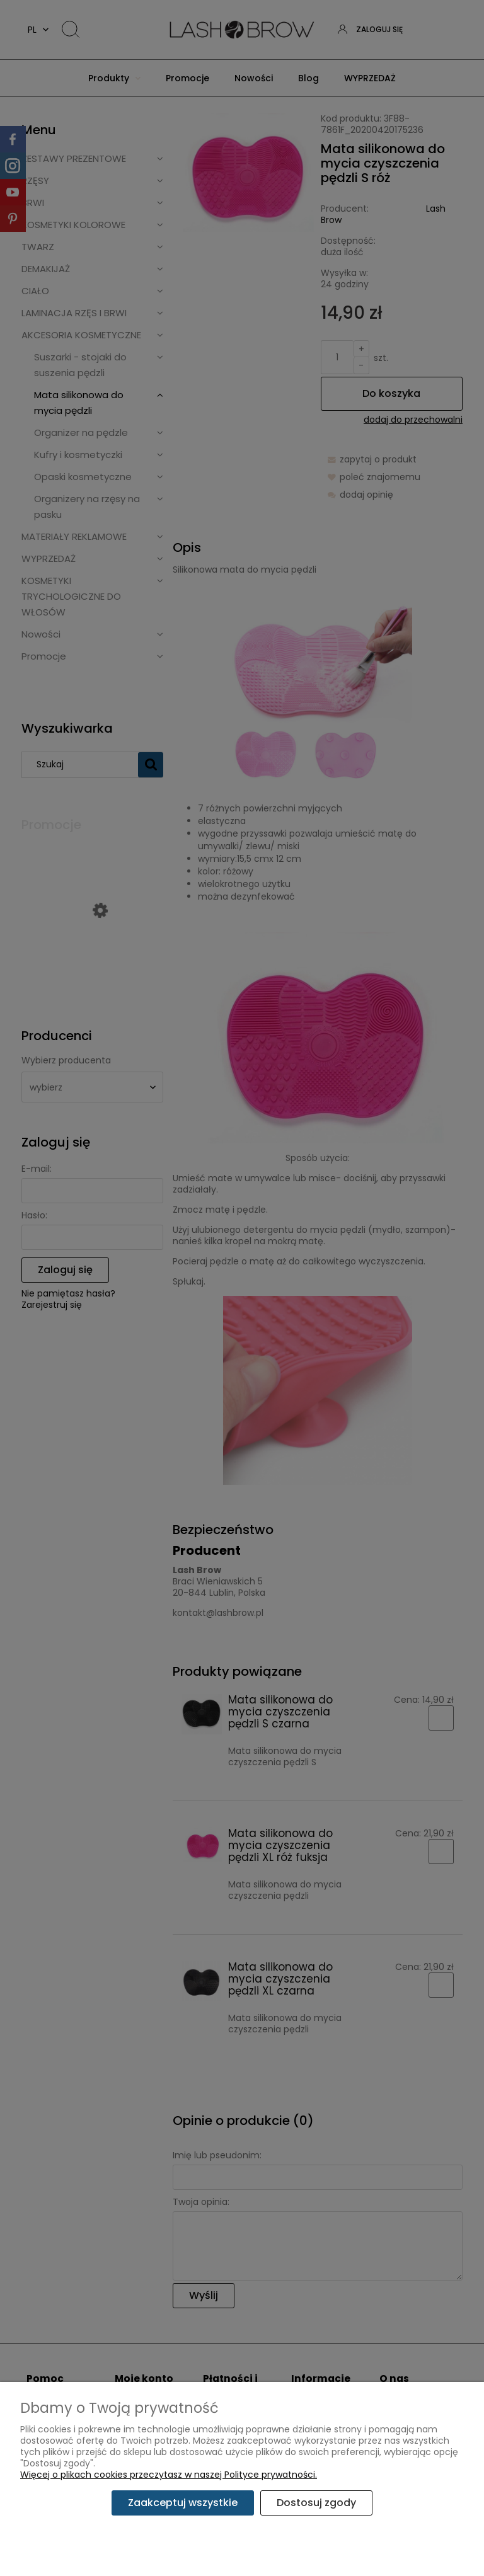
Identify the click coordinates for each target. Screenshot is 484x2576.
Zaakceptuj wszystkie (183, 2502)
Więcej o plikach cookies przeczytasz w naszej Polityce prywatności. (168, 2474)
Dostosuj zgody (316, 2502)
